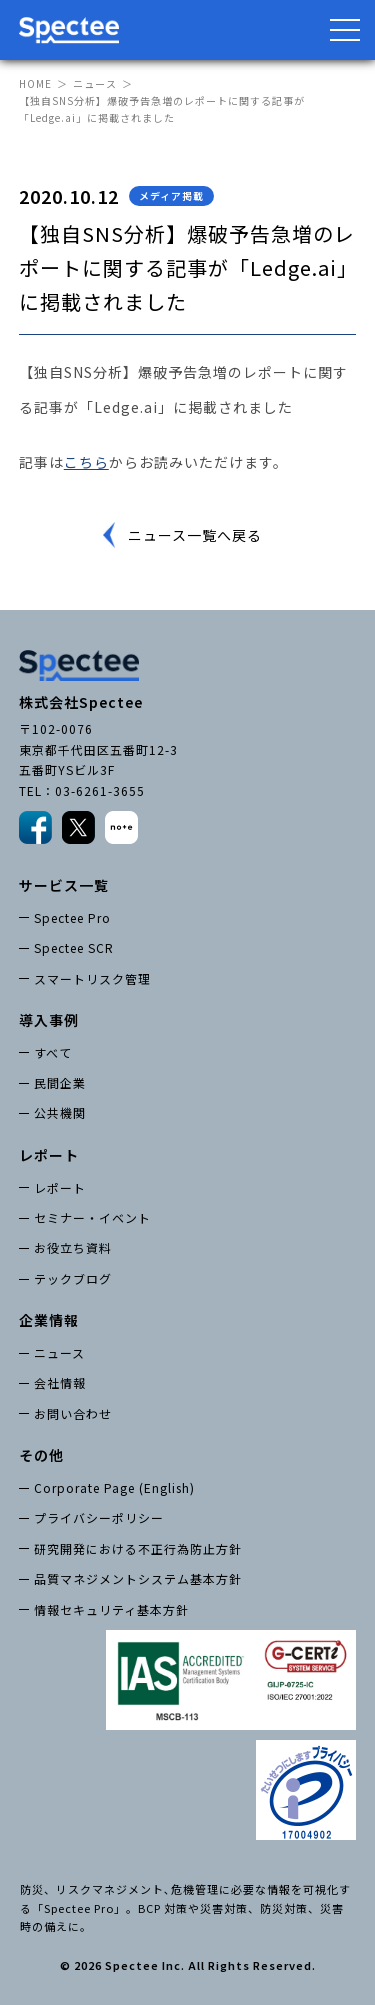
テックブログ (73, 1278)
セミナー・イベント (92, 1217)
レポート (60, 1187)
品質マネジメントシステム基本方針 (138, 1578)
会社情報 (60, 1382)
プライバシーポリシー (99, 1517)
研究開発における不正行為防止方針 (138, 1548)
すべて (53, 1052)
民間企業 (60, 1082)
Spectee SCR (74, 947)
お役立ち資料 (73, 1247)
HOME (35, 83)
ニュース (95, 83)
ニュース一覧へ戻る (195, 535)
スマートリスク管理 (92, 978)
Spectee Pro (72, 917)
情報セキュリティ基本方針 (111, 1609)
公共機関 (60, 1112)
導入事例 (49, 1020)
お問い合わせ (73, 1413)
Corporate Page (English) (114, 1487)
